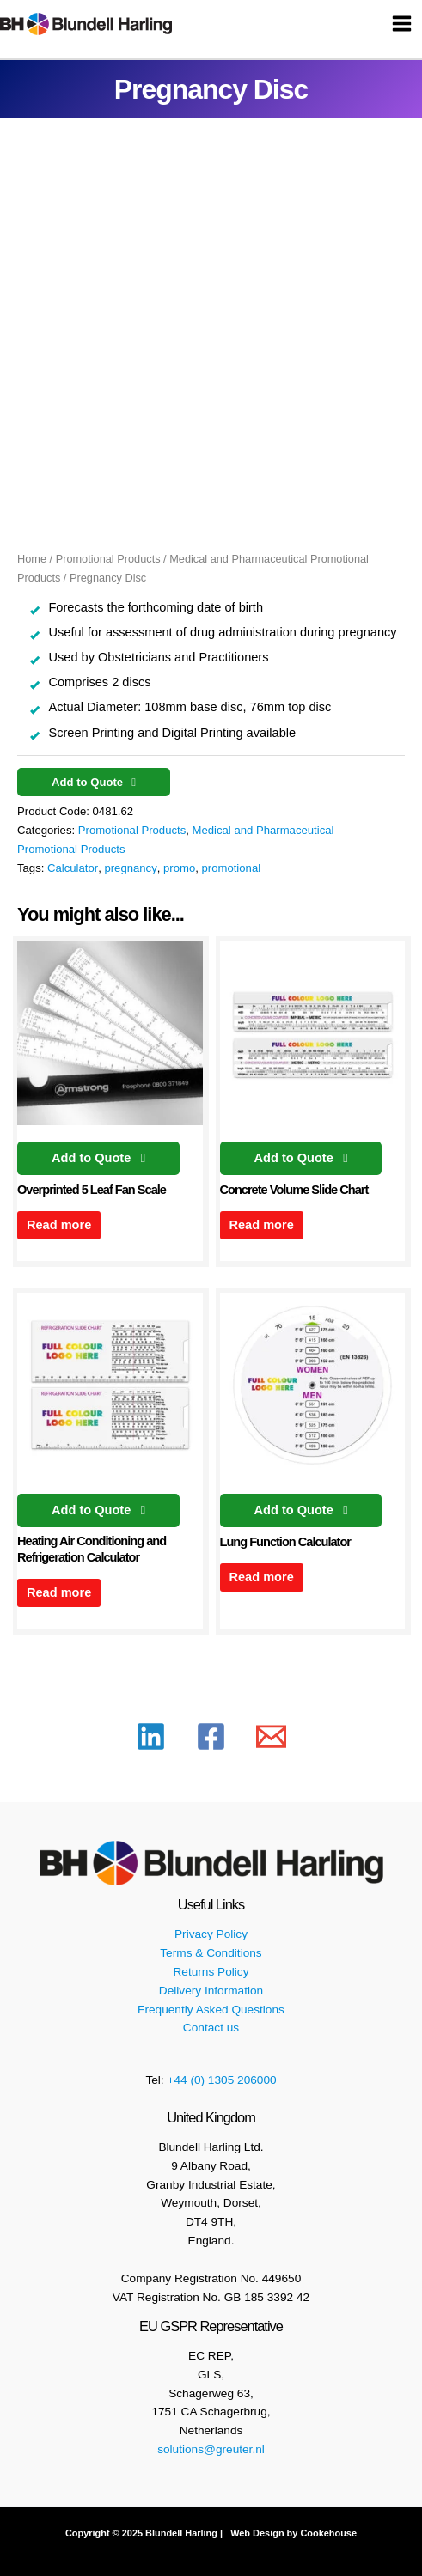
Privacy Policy (211, 1933)
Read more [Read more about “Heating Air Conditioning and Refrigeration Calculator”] (59, 1592)
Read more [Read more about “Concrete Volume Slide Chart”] (261, 1225)
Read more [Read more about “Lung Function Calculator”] (261, 1577)
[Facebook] (211, 1736)
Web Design (256, 2533)
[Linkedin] (151, 1736)
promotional (231, 868)
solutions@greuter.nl (211, 2449)
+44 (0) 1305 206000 (221, 2080)
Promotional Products (108, 558)
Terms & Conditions (210, 1952)
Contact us (211, 2027)
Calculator (72, 868)
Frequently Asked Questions (211, 2009)
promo (179, 868)
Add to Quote (89, 782)
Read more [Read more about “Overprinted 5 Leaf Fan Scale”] (59, 1225)
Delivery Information (211, 1990)
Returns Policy (210, 1971)
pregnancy (130, 868)
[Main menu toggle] (402, 23)
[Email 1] (271, 1736)
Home (31, 558)
